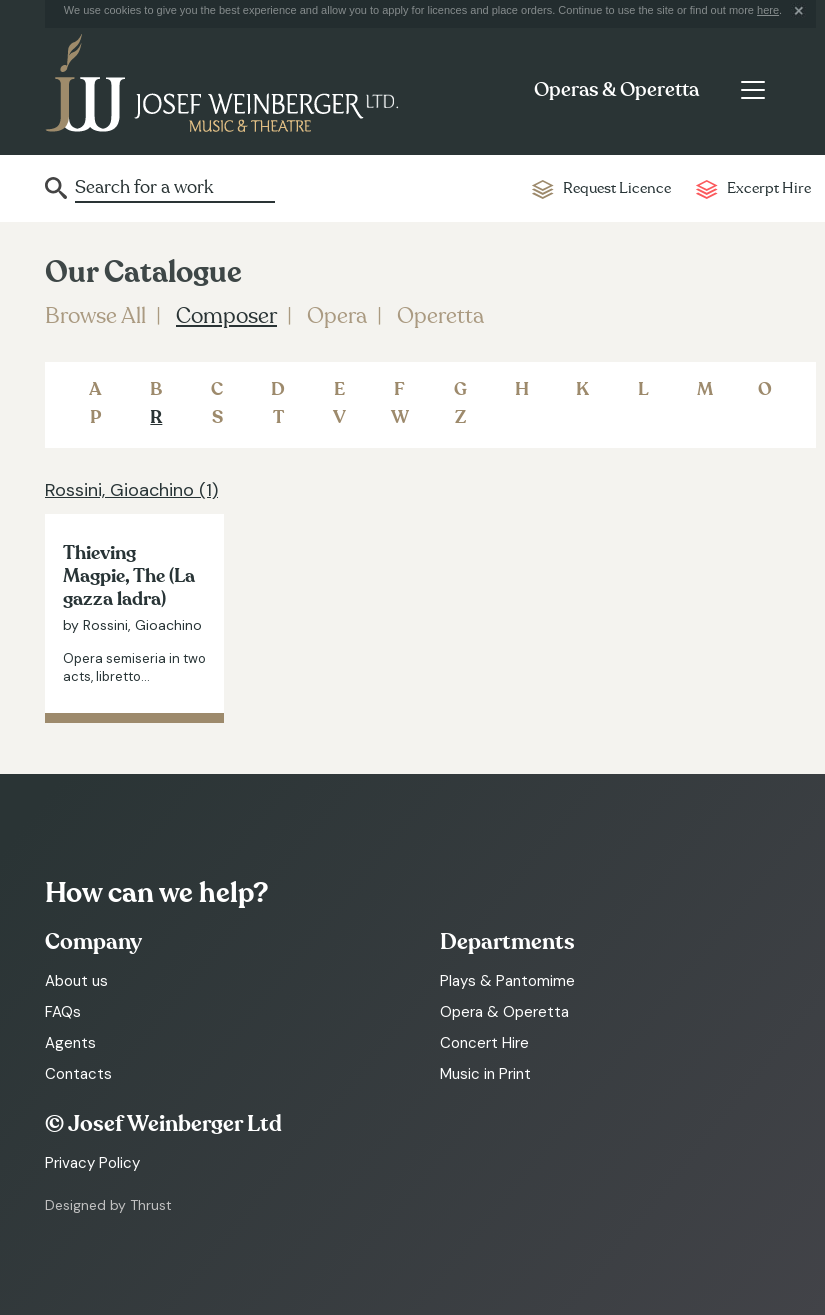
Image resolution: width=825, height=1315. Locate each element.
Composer (226, 316)
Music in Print (485, 1074)
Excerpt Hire (769, 188)
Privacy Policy (92, 1163)
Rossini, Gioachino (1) (131, 490)
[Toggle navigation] (752, 90)
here (768, 10)
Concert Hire (484, 1043)
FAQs (63, 1012)
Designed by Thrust (108, 1205)
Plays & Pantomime (507, 981)
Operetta (440, 316)
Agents (70, 1043)
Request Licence (617, 188)
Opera (337, 316)
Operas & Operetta (616, 90)
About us (76, 981)
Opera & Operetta (504, 1012)
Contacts (78, 1074)
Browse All (95, 316)
